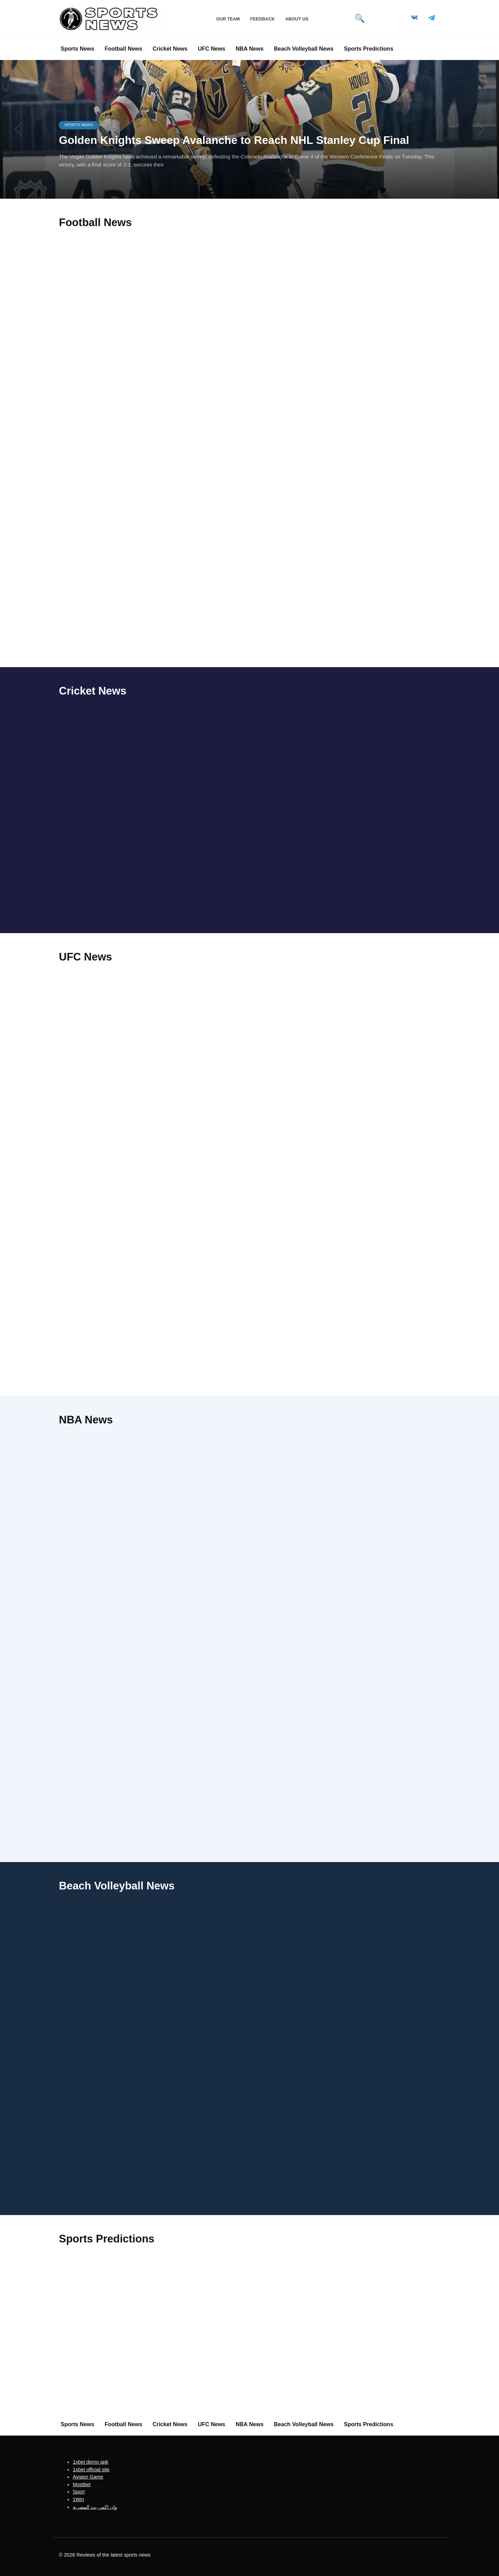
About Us (296, 18)
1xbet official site (91, 2469)
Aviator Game (88, 2477)
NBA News (249, 49)
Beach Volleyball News (303, 49)
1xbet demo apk (90, 2462)
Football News (123, 49)
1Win (78, 2499)
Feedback (262, 18)
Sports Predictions (368, 49)
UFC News (211, 49)
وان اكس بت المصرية (95, 2506)
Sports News (77, 49)
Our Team (228, 18)
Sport (79, 2492)
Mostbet (81, 2484)
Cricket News (169, 49)
